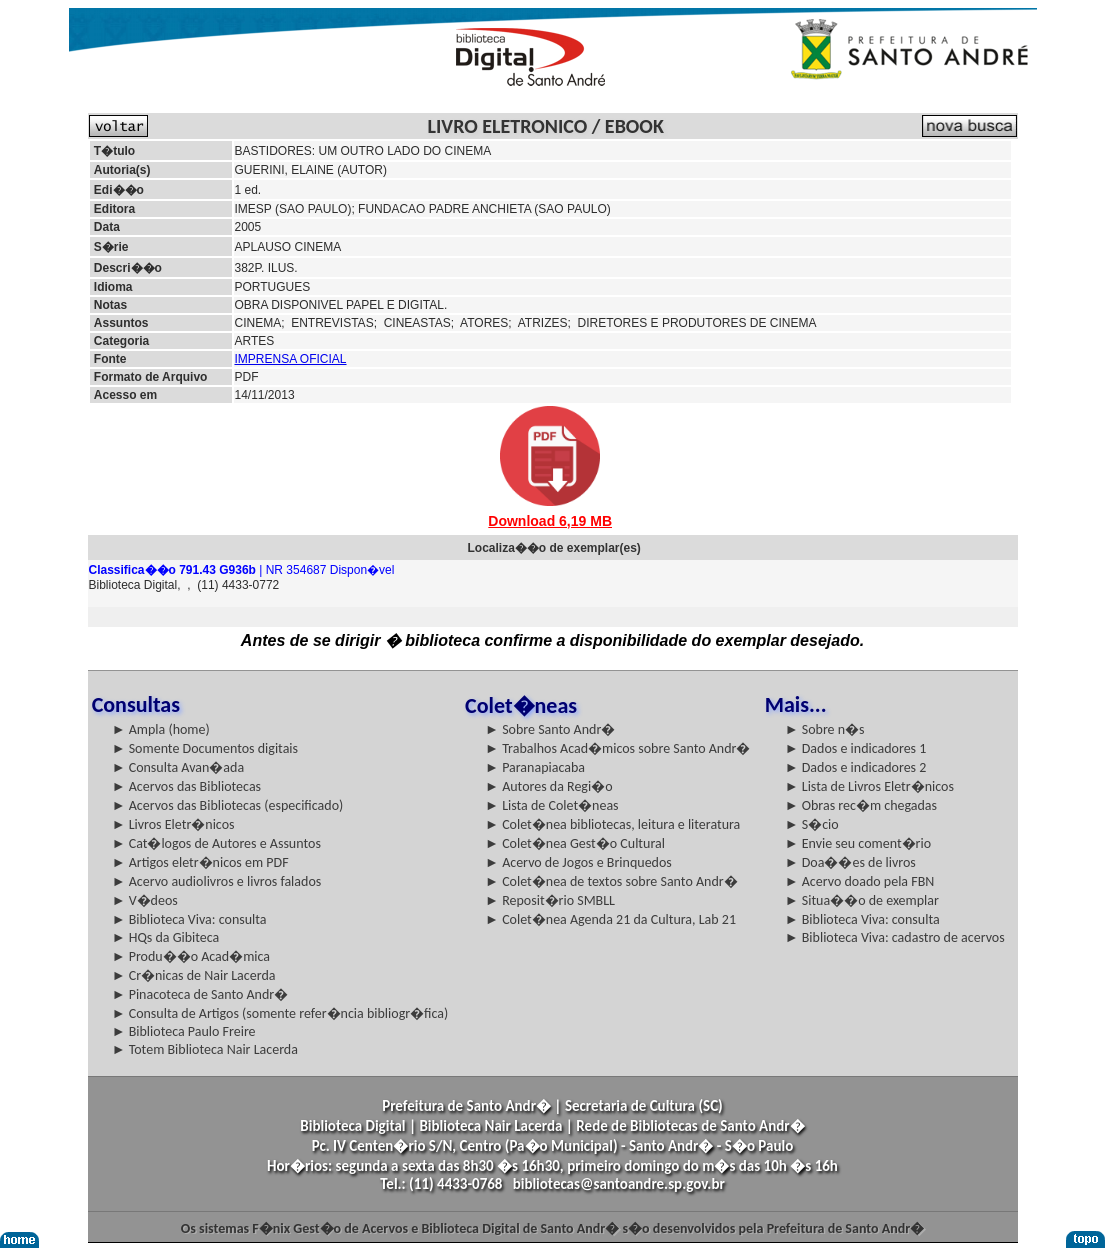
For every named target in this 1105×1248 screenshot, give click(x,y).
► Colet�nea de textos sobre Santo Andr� (611, 881)
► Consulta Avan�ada (178, 767)
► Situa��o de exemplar (862, 900)
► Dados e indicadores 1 (856, 748)
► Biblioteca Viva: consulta (189, 919)
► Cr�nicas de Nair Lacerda (194, 975)
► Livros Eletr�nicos (173, 824)
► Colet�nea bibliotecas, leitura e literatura (612, 824)
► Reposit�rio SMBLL (550, 900)
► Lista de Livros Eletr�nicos (869, 786)
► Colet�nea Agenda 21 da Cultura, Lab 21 (610, 919)
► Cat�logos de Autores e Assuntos (216, 843)
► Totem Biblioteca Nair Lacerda (205, 1049)
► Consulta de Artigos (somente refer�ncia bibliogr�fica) (280, 1013)
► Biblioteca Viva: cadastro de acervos (895, 937)
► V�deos (145, 900)
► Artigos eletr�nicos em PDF (200, 862)
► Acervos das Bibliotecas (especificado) (228, 805)
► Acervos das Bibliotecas (186, 786)
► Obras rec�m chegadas (861, 805)
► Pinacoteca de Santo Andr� (200, 994)
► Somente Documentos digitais (205, 748)
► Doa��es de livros (850, 862)
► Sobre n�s (825, 729)
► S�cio (812, 824)
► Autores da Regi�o (548, 786)
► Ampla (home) (161, 729)
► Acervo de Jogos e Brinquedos (578, 862)
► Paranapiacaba (535, 767)
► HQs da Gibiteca (166, 937)
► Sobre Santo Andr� (550, 729)
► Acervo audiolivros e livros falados (217, 881)
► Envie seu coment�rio (858, 843)
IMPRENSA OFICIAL (291, 359)
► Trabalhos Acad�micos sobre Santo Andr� (617, 748)
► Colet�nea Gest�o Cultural (575, 843)
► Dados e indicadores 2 (856, 767)
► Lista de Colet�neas (551, 805)
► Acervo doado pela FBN (860, 881)
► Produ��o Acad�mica (191, 956)
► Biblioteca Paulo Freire (184, 1031)
